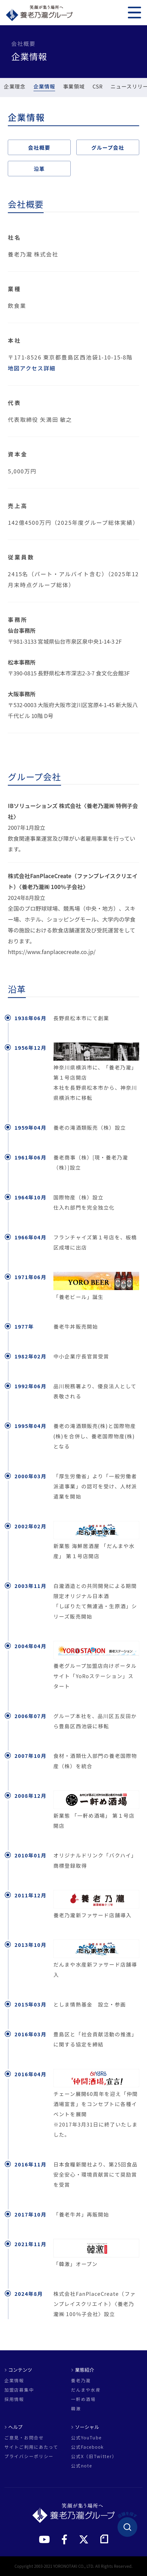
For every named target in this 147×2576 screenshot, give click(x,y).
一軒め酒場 (83, 2399)
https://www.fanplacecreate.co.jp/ (52, 952)
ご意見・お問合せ (24, 2437)
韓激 (76, 2408)
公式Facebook (87, 2447)
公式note (81, 2465)
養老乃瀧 (81, 2380)
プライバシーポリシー (29, 2456)
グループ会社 (107, 147)
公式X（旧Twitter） (94, 2456)
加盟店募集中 (19, 2390)
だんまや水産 (85, 2390)
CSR (67, 87)
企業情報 (14, 87)
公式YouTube (86, 2437)
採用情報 (14, 2399)
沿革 (39, 168)
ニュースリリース (101, 87)
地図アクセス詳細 (32, 368)
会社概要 (39, 147)
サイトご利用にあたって (31, 2447)
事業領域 (43, 87)
